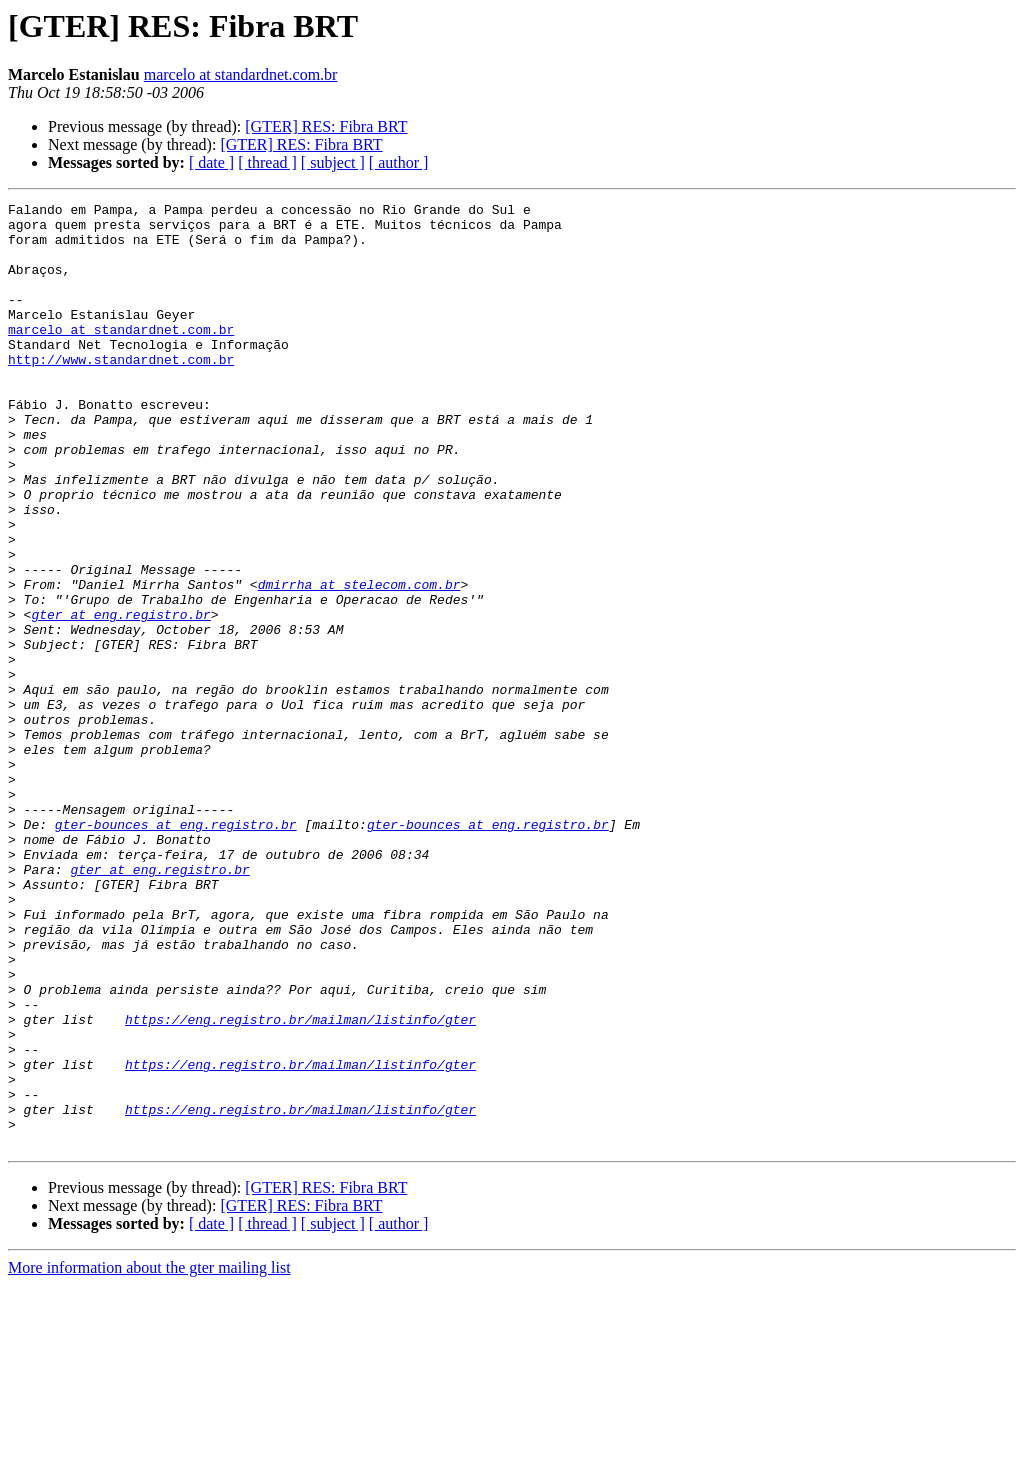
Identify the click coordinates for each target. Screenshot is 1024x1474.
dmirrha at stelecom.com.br (359, 662)
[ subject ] (333, 162)
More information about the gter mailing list (149, 1456)
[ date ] (211, 162)
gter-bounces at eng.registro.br (176, 950)
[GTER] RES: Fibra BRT (326, 126)
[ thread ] (267, 162)
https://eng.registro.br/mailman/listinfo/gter (300, 1184)
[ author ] (399, 162)
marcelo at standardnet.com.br (241, 74)
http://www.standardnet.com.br (121, 392)
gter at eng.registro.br (120, 698)
